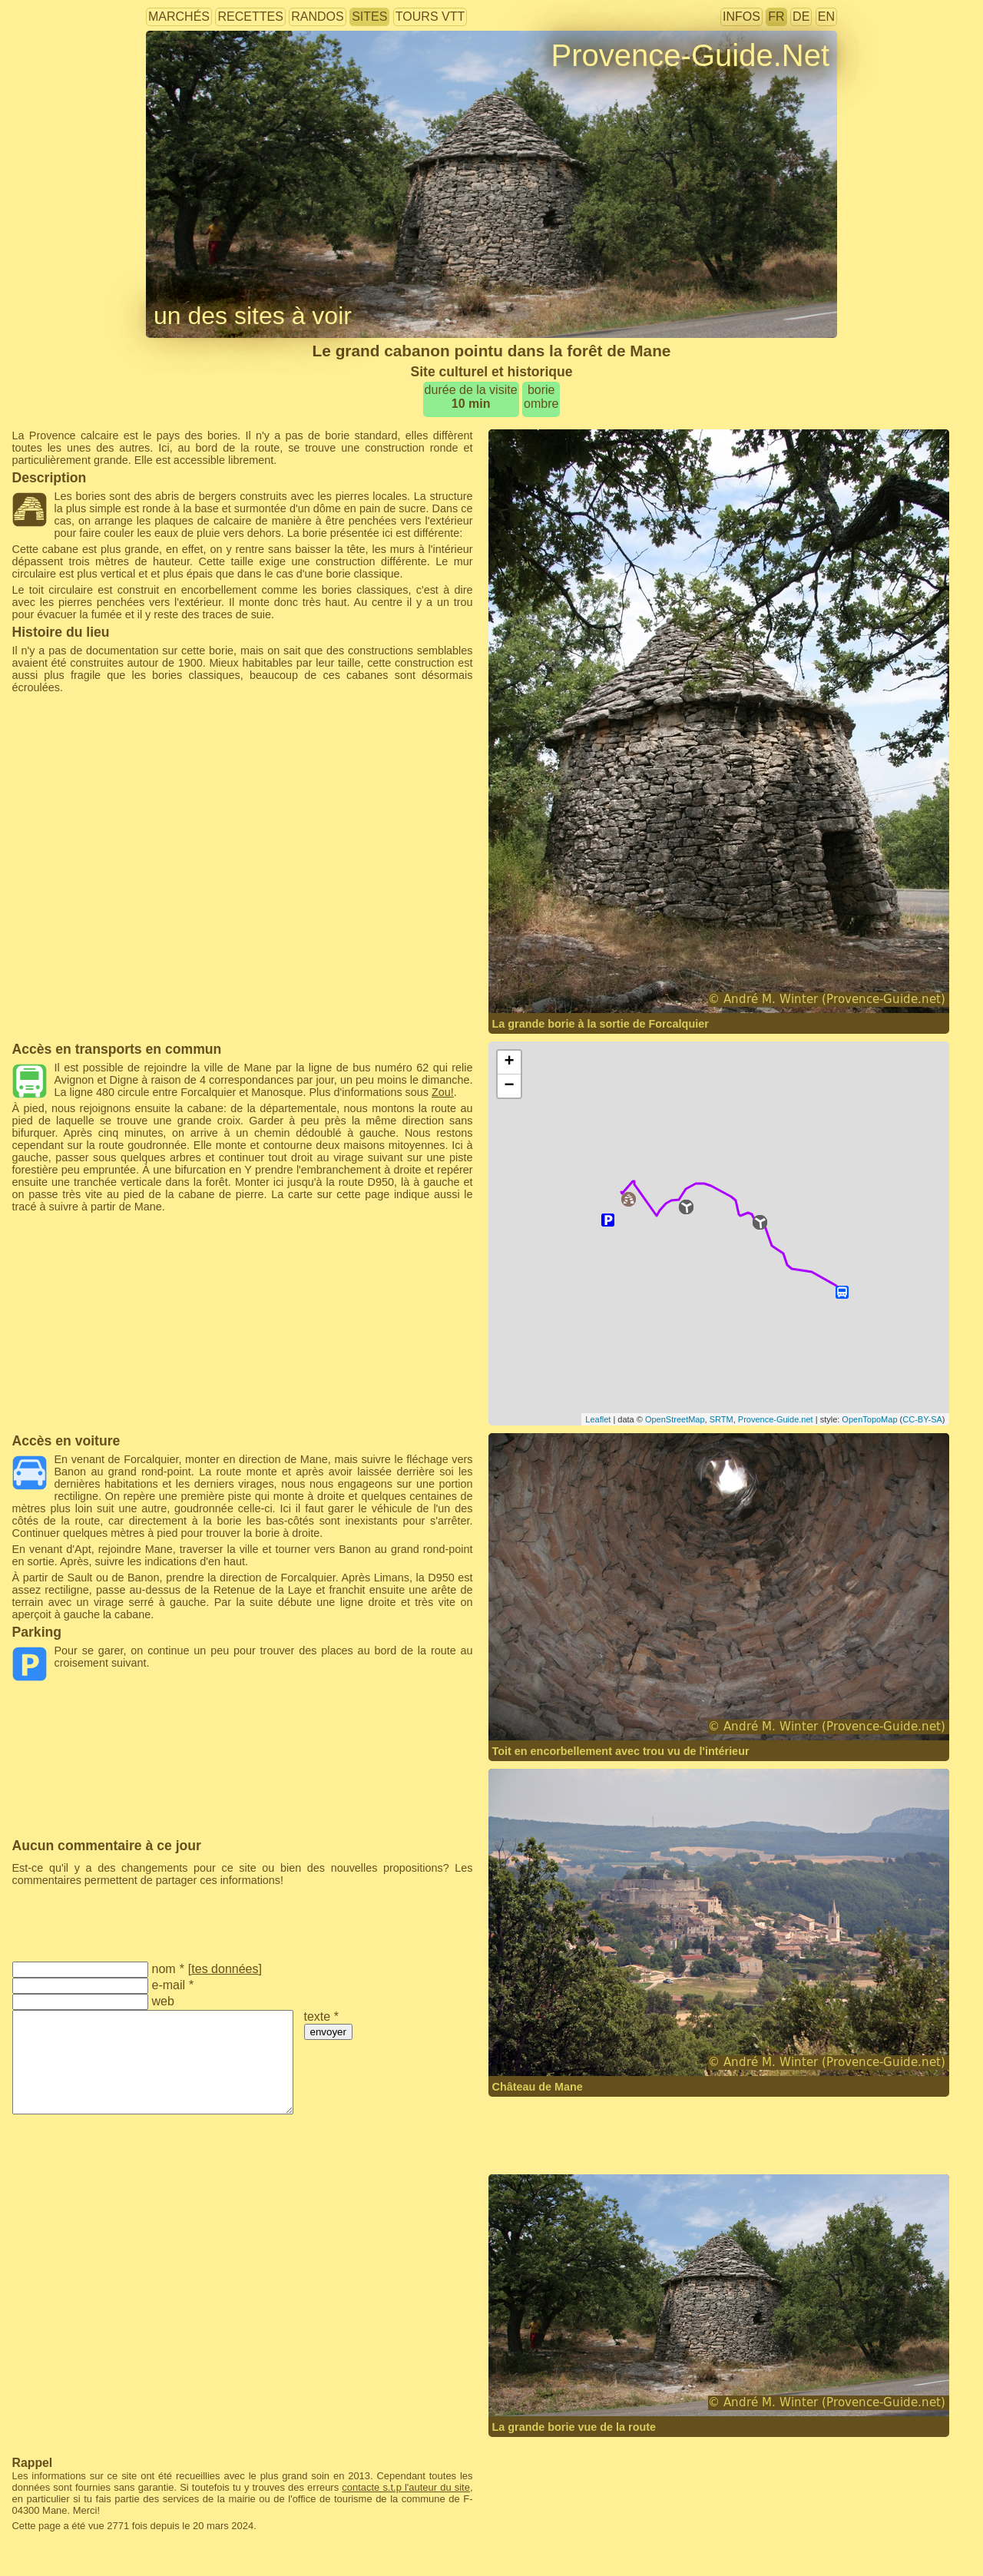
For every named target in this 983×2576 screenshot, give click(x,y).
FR (776, 16)
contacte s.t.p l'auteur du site (406, 2487)
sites (369, 16)
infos (741, 16)
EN (826, 16)
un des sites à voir (253, 315)
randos (317, 16)
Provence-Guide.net (775, 1419)
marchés (179, 16)
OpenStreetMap (675, 1419)
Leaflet (598, 1419)
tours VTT (430, 16)
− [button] (509, 1086)
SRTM (721, 1419)
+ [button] (509, 1062)
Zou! (443, 1092)
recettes (250, 16)
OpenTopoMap (869, 1419)
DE (801, 16)
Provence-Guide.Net (690, 55)
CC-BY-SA (922, 1419)
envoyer (328, 2032)
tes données (224, 1968)
